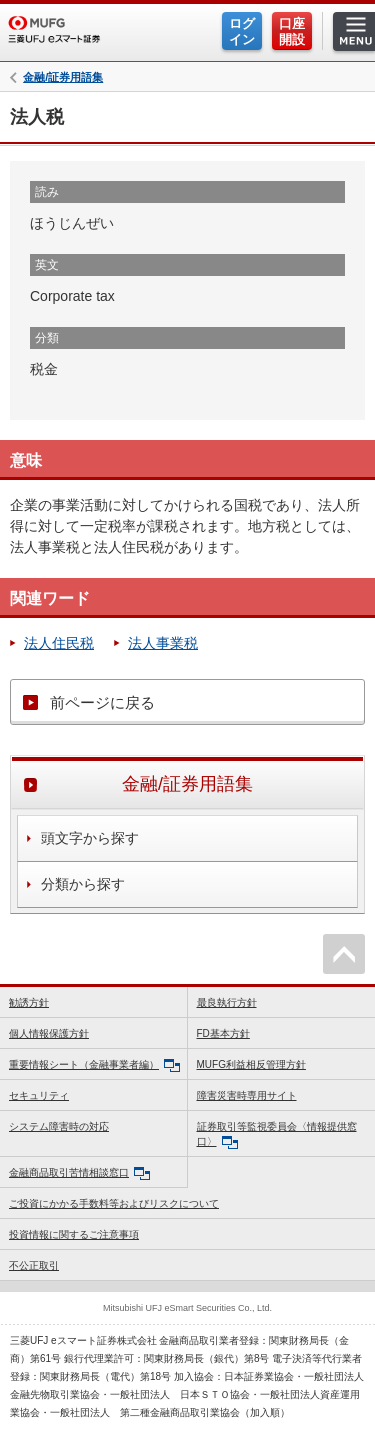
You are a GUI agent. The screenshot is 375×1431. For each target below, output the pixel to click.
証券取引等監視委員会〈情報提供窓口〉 (277, 1135)
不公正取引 (34, 1265)
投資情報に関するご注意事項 (74, 1234)
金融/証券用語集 (63, 77)
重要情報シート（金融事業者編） (94, 1065)
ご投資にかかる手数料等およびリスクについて (114, 1203)
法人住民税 (59, 643)
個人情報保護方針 (49, 1033)
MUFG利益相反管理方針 (251, 1064)
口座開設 (292, 31)
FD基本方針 (223, 1033)
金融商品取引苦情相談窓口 (79, 1173)
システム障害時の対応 (59, 1126)
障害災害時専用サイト (247, 1095)
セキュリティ (39, 1095)
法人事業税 (163, 643)
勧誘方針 (29, 1002)
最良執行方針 (227, 1002)
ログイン (242, 31)
